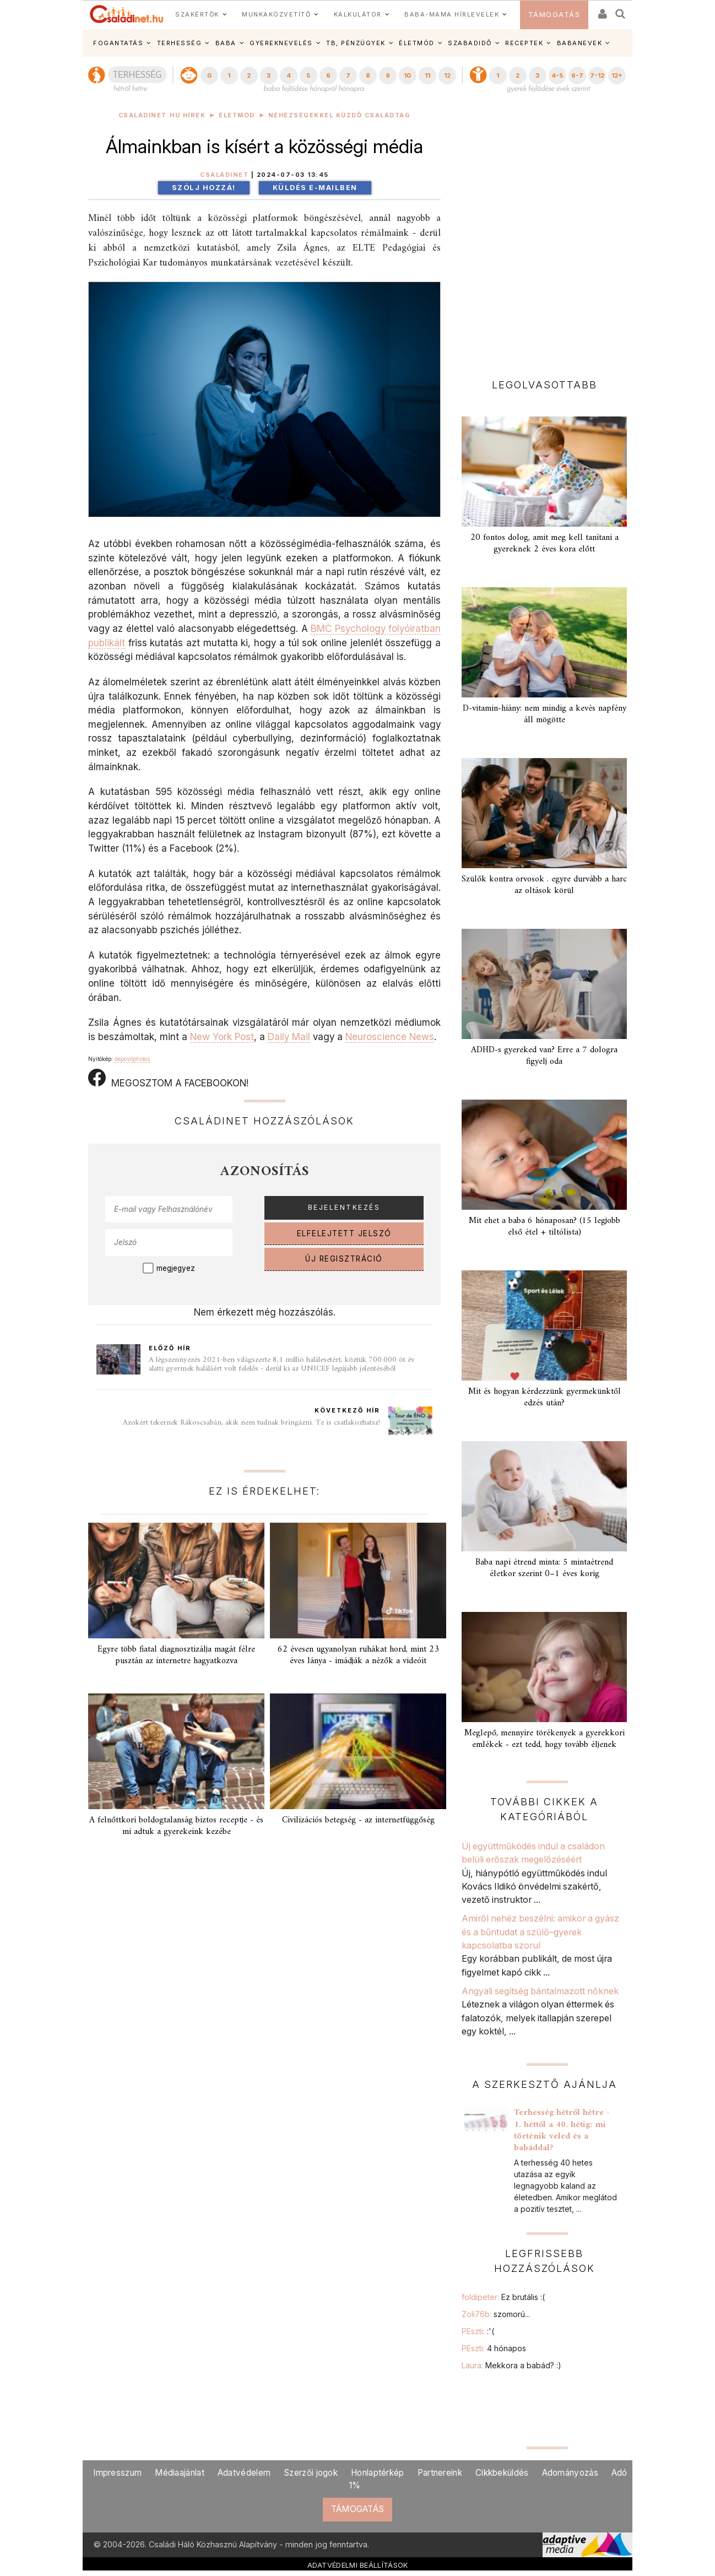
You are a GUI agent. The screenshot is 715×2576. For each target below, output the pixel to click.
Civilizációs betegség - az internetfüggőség (358, 1820)
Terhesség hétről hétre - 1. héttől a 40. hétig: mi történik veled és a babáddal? (562, 2130)
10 (407, 75)
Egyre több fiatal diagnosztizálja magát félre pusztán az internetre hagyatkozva (176, 1655)
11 (427, 75)
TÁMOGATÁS (554, 14)
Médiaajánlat (179, 2472)
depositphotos (132, 1059)
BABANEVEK (580, 43)
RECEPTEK (524, 43)
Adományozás (570, 2472)
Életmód (237, 115)
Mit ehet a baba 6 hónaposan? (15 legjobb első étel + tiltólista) (544, 1226)
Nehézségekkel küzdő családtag (339, 115)
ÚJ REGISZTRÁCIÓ (344, 1258)
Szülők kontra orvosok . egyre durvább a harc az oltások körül (544, 885)
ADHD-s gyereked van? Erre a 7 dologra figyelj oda (544, 1055)
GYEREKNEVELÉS (281, 43)
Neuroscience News (389, 1036)
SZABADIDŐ (470, 43)
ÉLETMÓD (417, 43)
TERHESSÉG (179, 43)
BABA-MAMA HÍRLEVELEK (451, 14)
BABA (225, 43)
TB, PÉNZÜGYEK (356, 43)
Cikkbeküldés (502, 2472)
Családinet (224, 174)
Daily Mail (289, 1036)
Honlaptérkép (377, 2472)
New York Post (222, 1036)
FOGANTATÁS (118, 43)
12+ (616, 75)
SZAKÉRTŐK (197, 14)
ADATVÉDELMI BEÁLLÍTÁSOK (357, 2565)
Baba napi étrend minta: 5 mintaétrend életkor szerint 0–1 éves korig (544, 1568)
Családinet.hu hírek (162, 115)
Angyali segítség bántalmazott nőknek (540, 1990)
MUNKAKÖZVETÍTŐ (276, 14)
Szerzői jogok (311, 2472)
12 (447, 75)
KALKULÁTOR (358, 14)
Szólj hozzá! (204, 187)
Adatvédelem (244, 2472)
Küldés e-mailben (315, 187)
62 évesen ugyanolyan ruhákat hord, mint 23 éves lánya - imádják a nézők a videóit (358, 1655)
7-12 (597, 75)
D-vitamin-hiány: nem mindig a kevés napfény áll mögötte (544, 714)
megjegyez (175, 1268)
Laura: (511, 2365)
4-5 (557, 75)
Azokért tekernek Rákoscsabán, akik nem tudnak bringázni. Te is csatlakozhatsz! (251, 1423)
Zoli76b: (496, 2314)
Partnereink (440, 2472)
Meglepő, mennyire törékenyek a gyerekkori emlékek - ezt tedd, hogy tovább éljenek (544, 1738)
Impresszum (117, 2472)
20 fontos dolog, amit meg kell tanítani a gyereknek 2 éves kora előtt (544, 543)
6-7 (577, 75)
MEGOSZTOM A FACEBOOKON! (168, 1079)
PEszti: (478, 2331)
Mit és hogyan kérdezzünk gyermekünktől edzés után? (544, 1397)
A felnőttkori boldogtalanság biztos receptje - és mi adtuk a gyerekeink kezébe (176, 1825)
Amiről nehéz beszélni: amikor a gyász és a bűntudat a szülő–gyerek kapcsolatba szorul (540, 1932)
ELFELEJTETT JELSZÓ (344, 1233)
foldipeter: (503, 2297)
